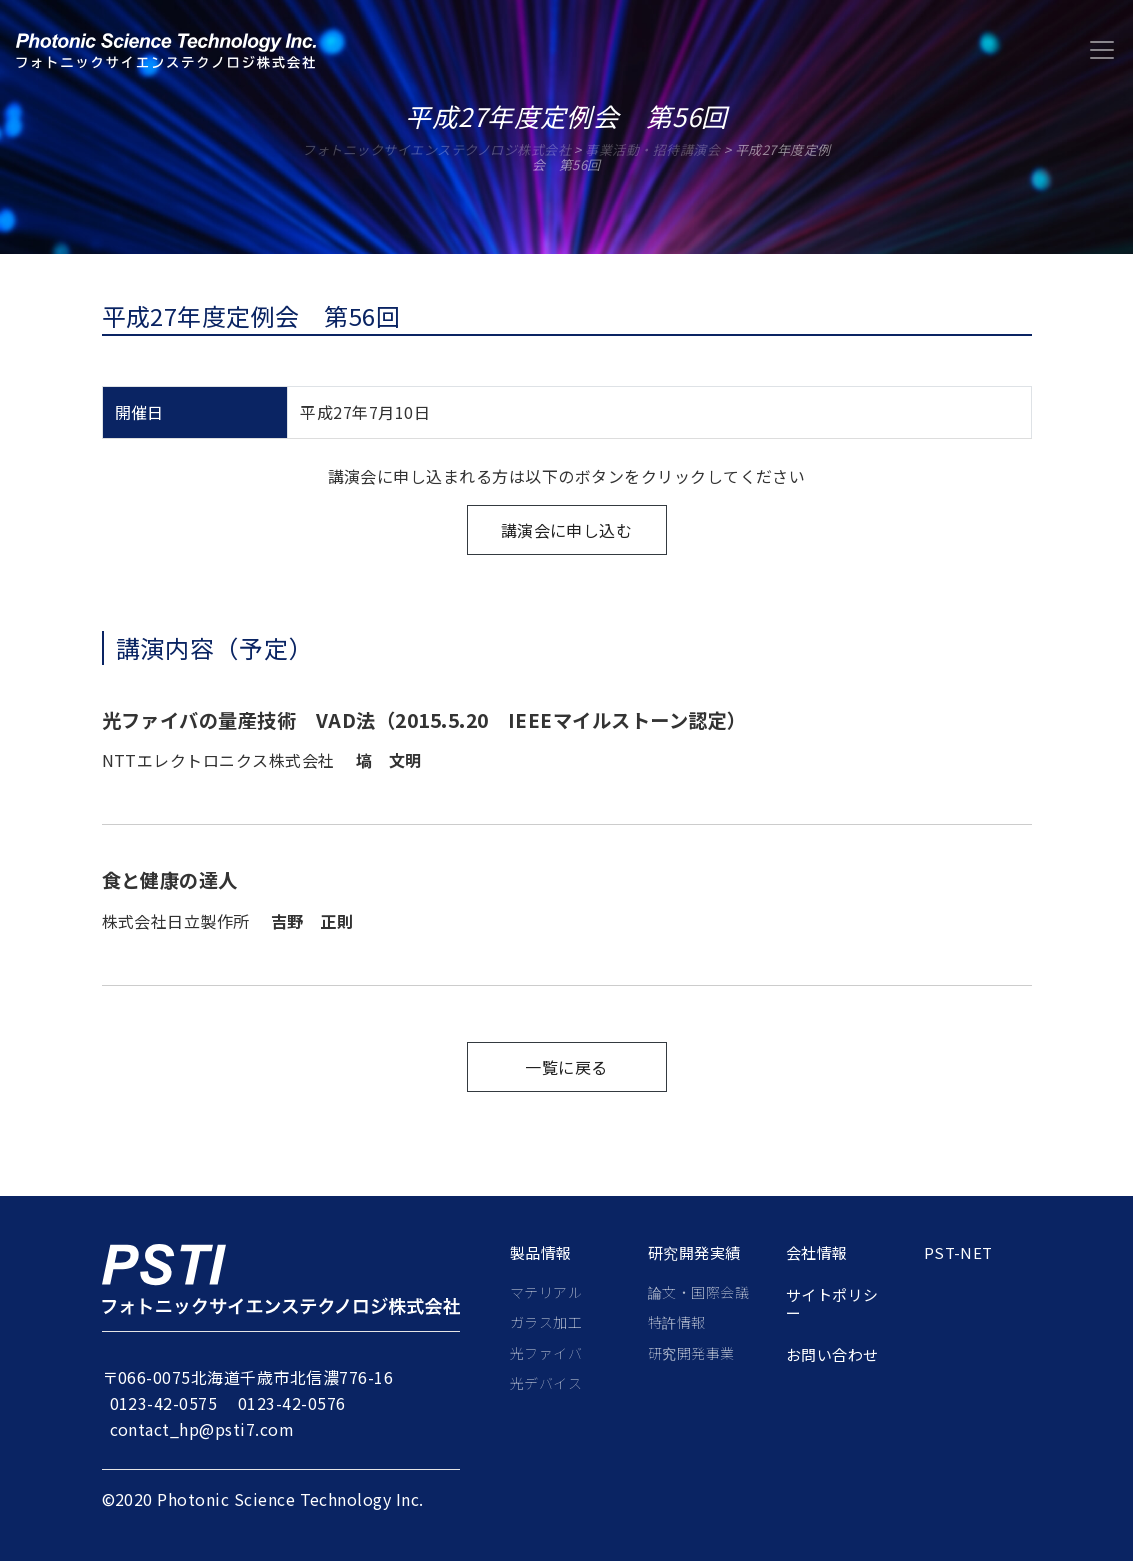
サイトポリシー (832, 1304)
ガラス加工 (546, 1322)
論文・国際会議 (698, 1292)
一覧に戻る (566, 1067)
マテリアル (546, 1292)
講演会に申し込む (567, 530)
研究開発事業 (691, 1353)
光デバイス (546, 1383)
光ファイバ (546, 1353)
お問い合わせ (832, 1355)
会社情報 (817, 1253)
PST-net (958, 1253)
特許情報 (677, 1322)
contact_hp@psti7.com (202, 1429)
